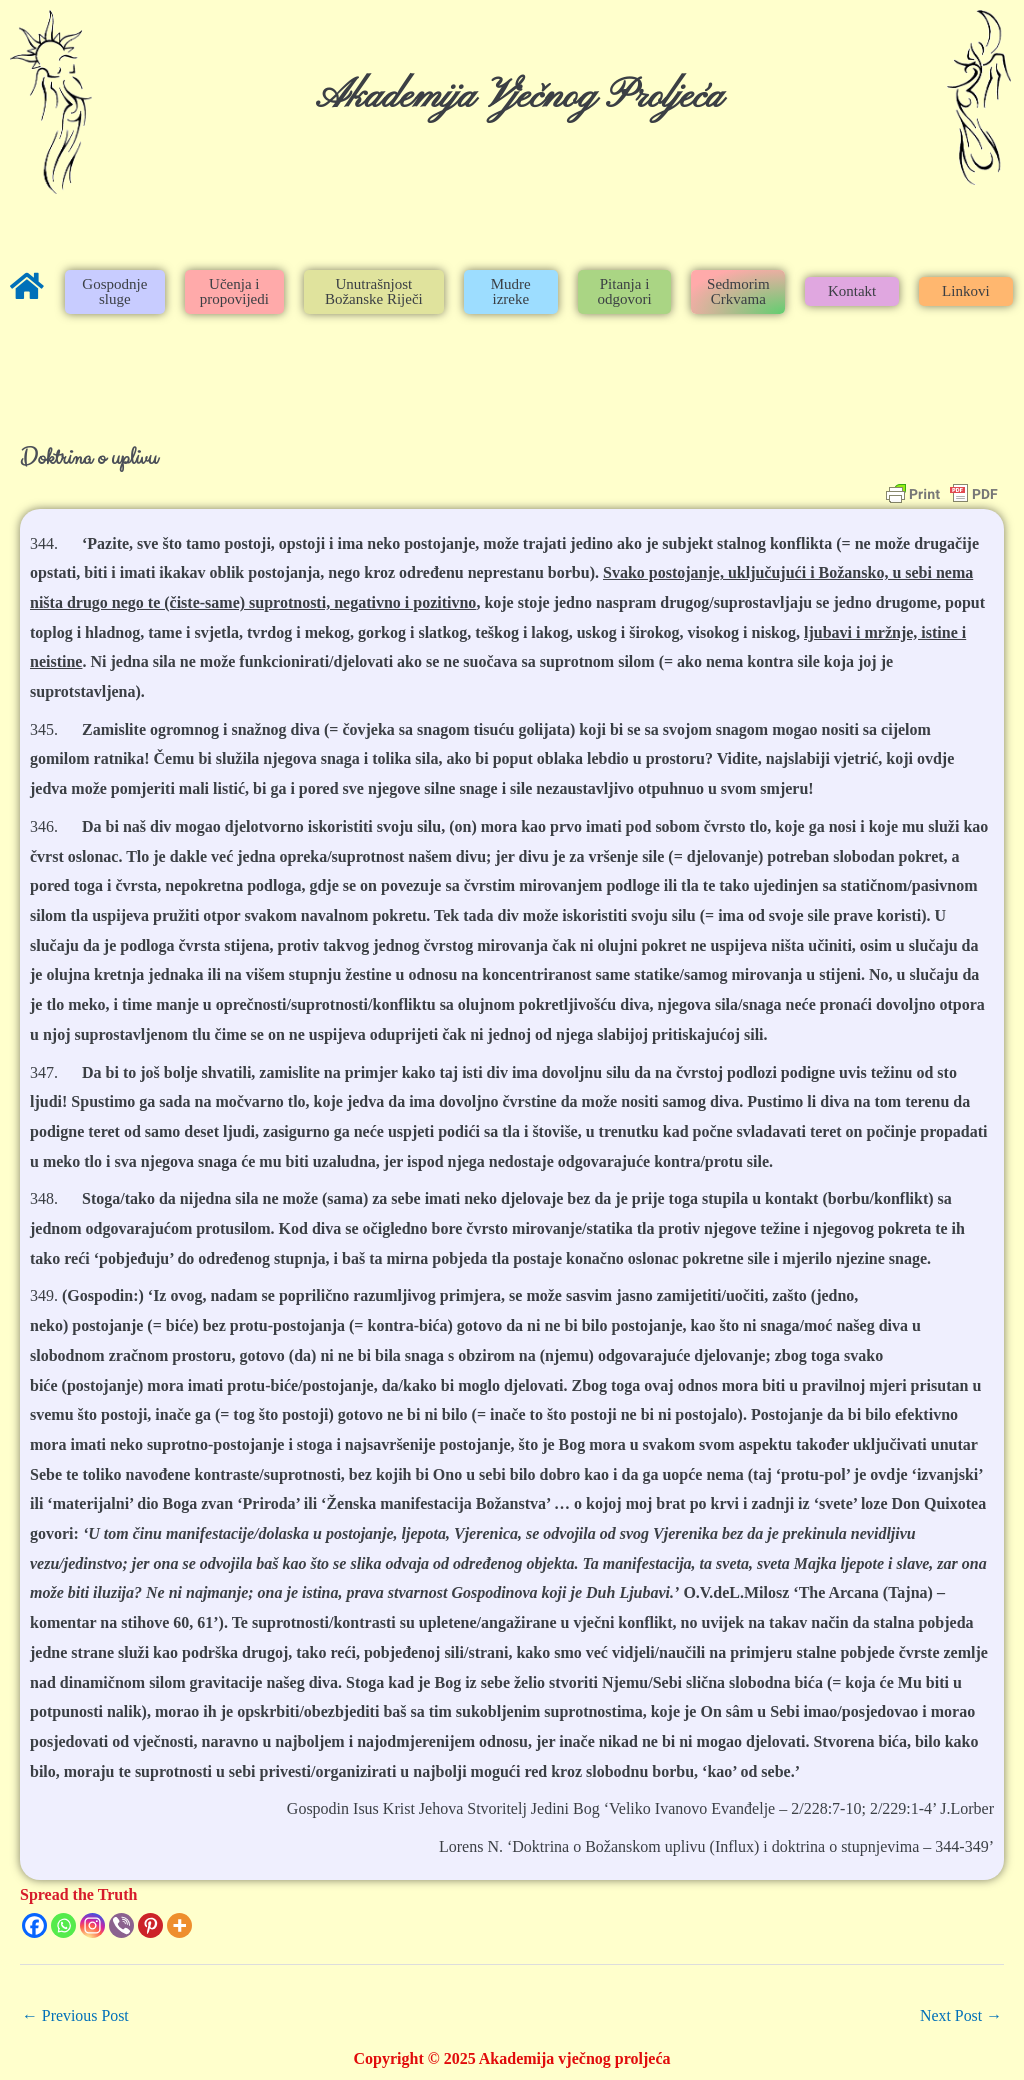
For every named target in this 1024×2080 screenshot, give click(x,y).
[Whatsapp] (63, 1925)
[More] (179, 1925)
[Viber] (121, 1925)
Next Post (960, 2015)
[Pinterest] (150, 1925)
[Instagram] (92, 1925)
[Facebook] (34, 1925)
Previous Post (76, 2015)
